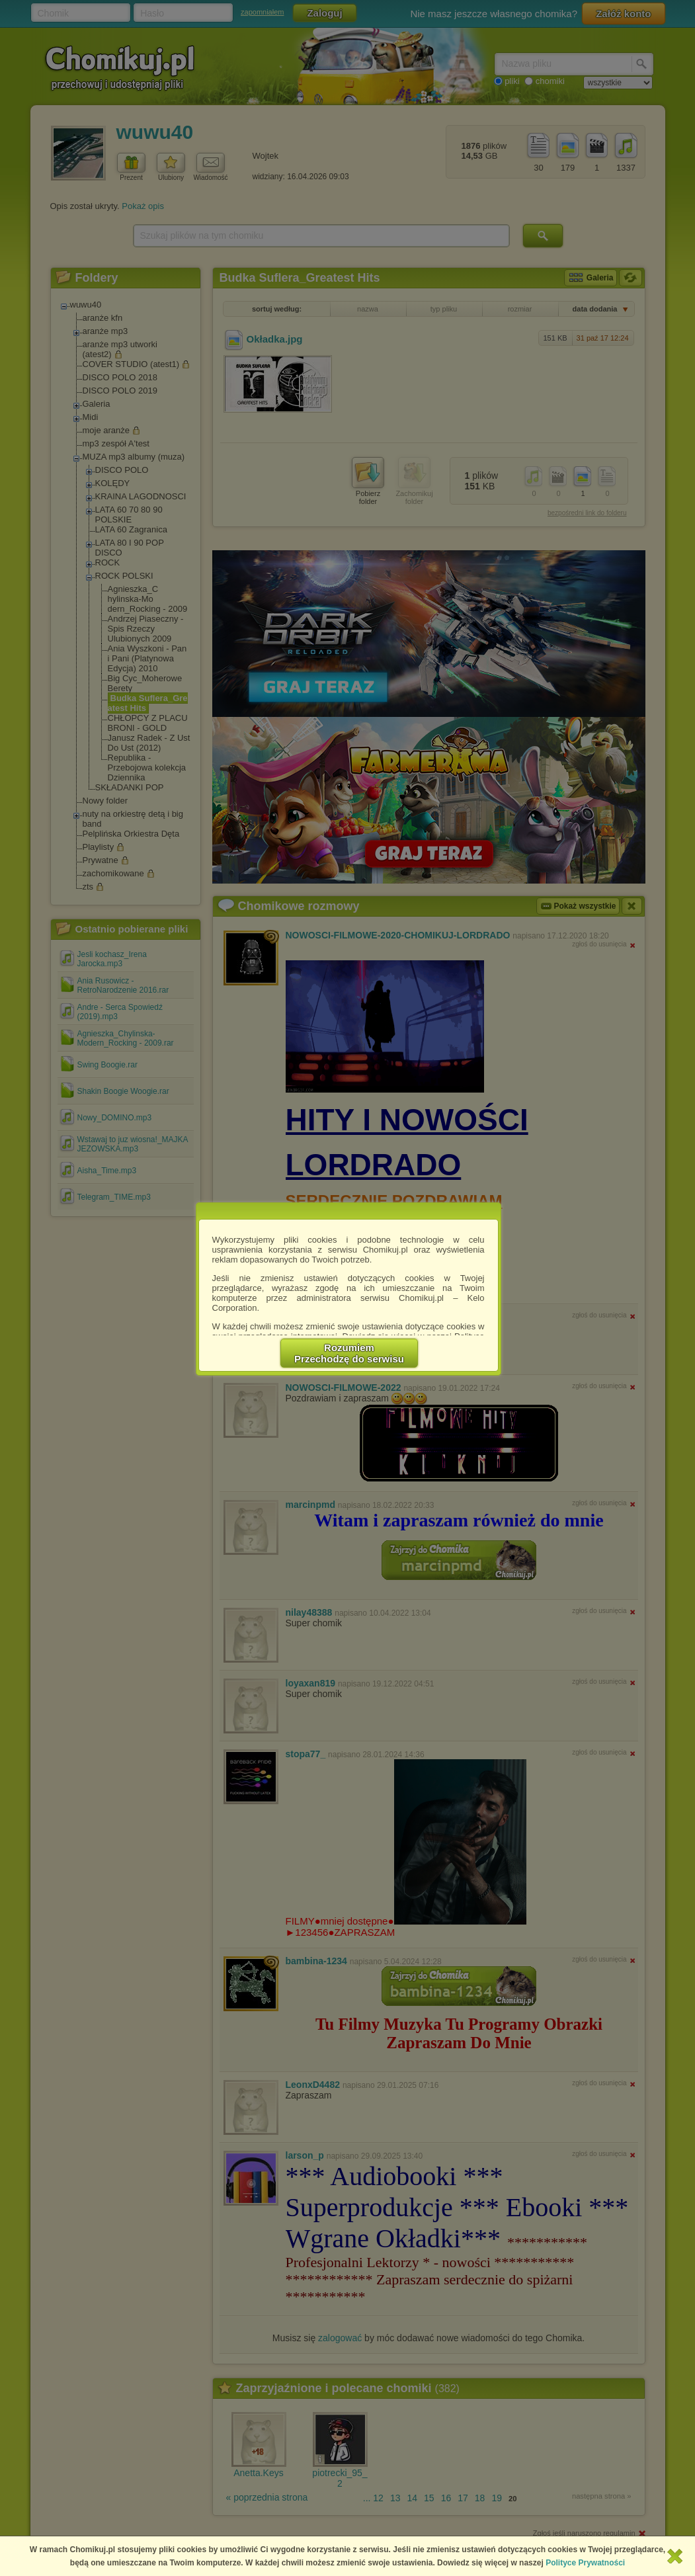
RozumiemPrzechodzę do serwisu (349, 1353)
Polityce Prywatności (585, 2562)
